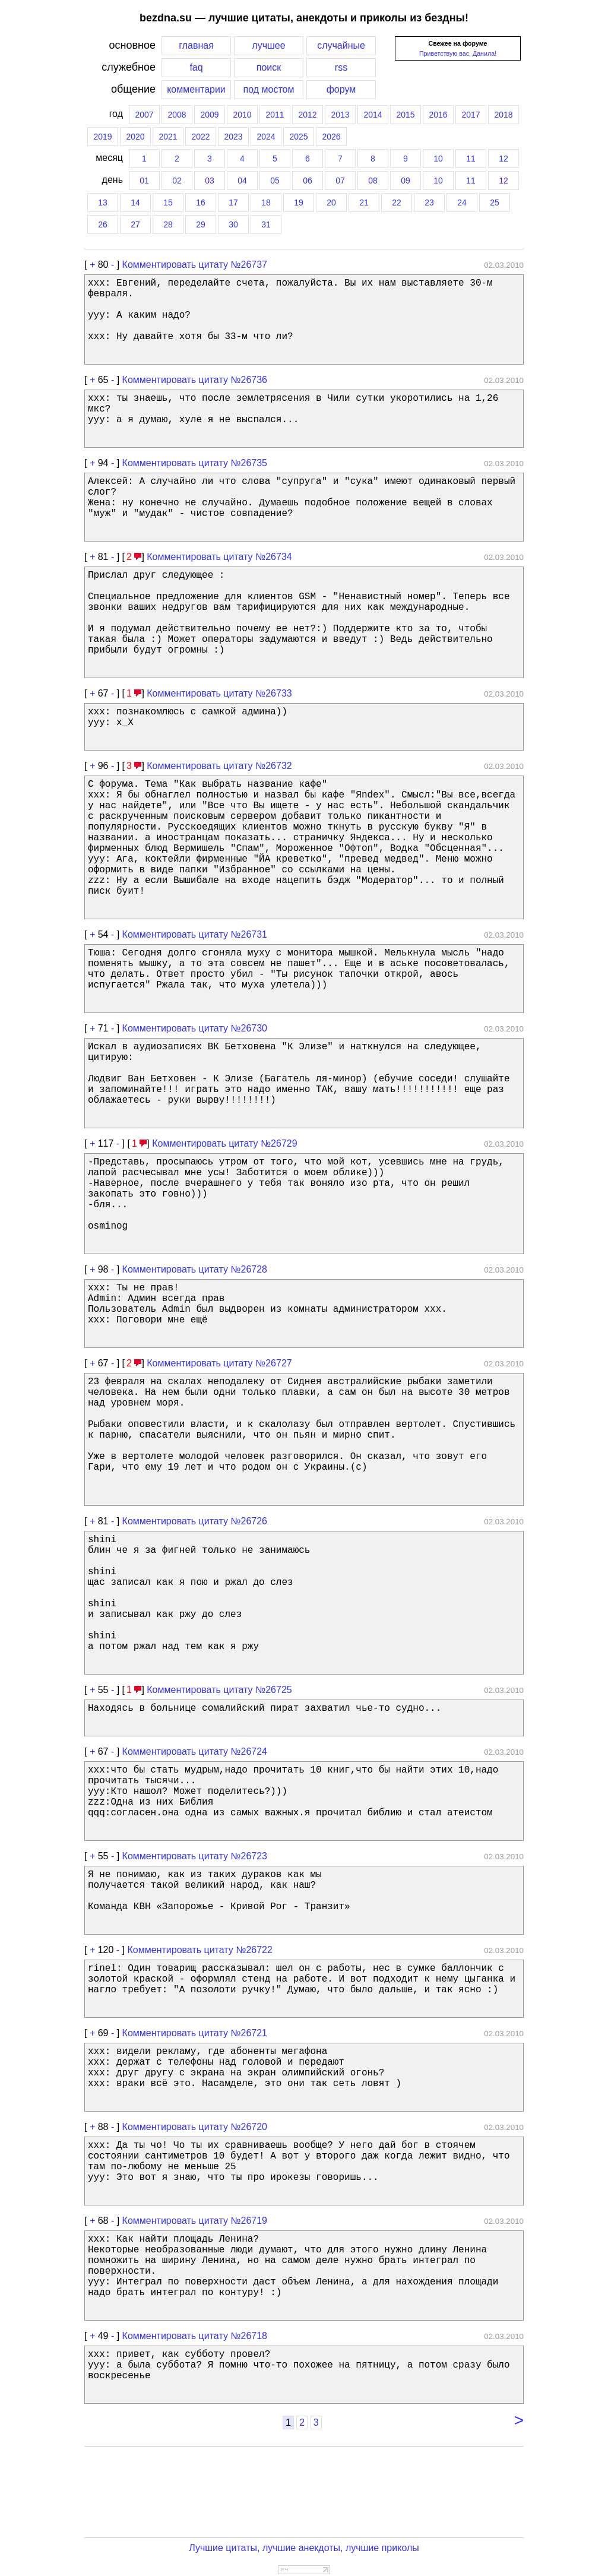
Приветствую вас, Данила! (457, 53)
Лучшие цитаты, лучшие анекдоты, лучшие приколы (304, 2548)
